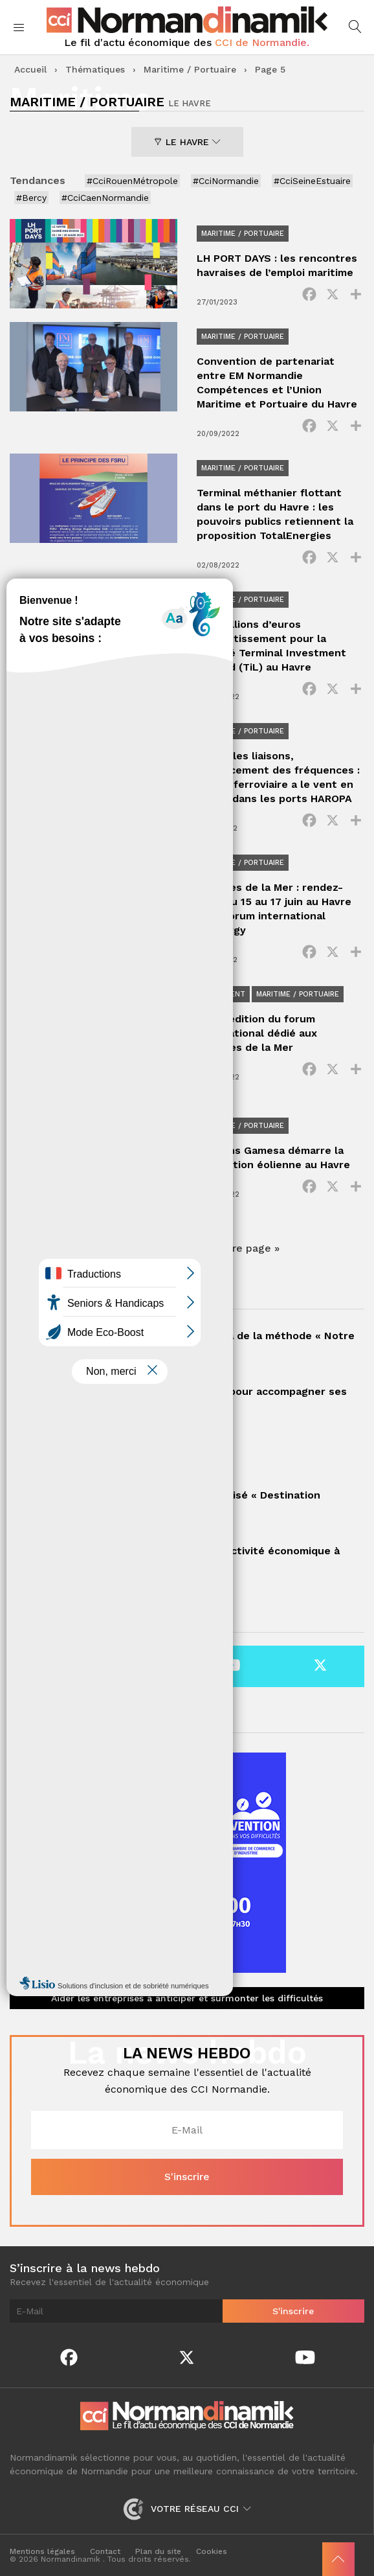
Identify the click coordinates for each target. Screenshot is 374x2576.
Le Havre (187, 142)
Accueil (30, 69)
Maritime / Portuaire (190, 69)
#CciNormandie (226, 181)
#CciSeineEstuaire (312, 181)
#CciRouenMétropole (132, 181)
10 (185, 1248)
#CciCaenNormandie (105, 197)
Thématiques (95, 69)
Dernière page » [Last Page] (239, 1248)
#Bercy (31, 197)
